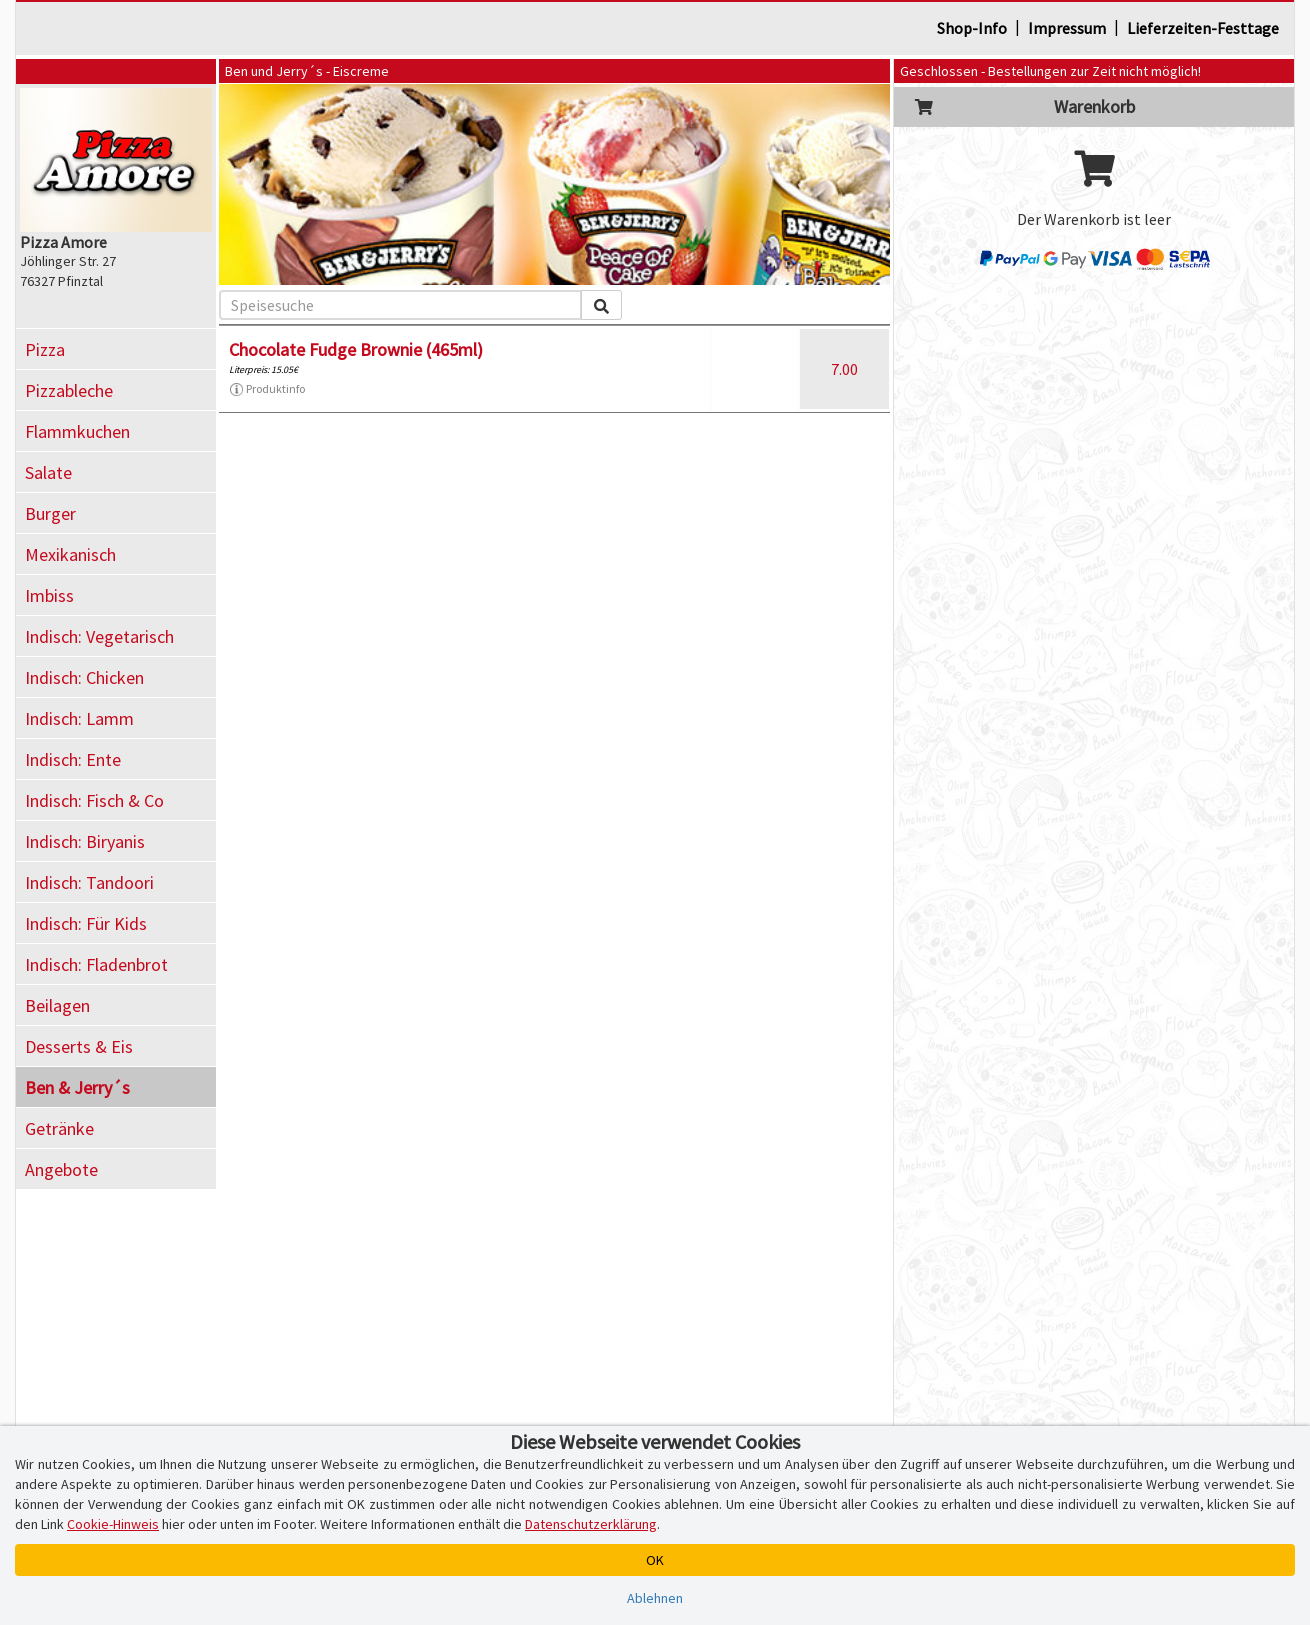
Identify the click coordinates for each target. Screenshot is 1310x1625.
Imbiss (49, 595)
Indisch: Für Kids (86, 923)
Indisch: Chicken (84, 677)
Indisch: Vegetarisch (99, 636)
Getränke (59, 1128)
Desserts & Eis (79, 1046)
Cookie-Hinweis (113, 1524)
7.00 (844, 369)
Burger (50, 513)
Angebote (61, 1169)
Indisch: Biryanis (85, 841)
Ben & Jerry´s (77, 1087)
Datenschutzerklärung (591, 1524)
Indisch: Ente (73, 759)
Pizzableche (69, 390)
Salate (48, 472)
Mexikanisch (70, 554)
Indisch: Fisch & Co (94, 800)
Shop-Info (972, 28)
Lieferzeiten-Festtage (1203, 28)
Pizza (45, 349)
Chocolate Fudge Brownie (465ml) (356, 349)
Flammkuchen (77, 431)
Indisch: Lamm (79, 718)
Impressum (1067, 28)
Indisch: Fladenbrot (96, 964)
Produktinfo (267, 389)
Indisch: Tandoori (89, 882)
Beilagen (57, 1005)
